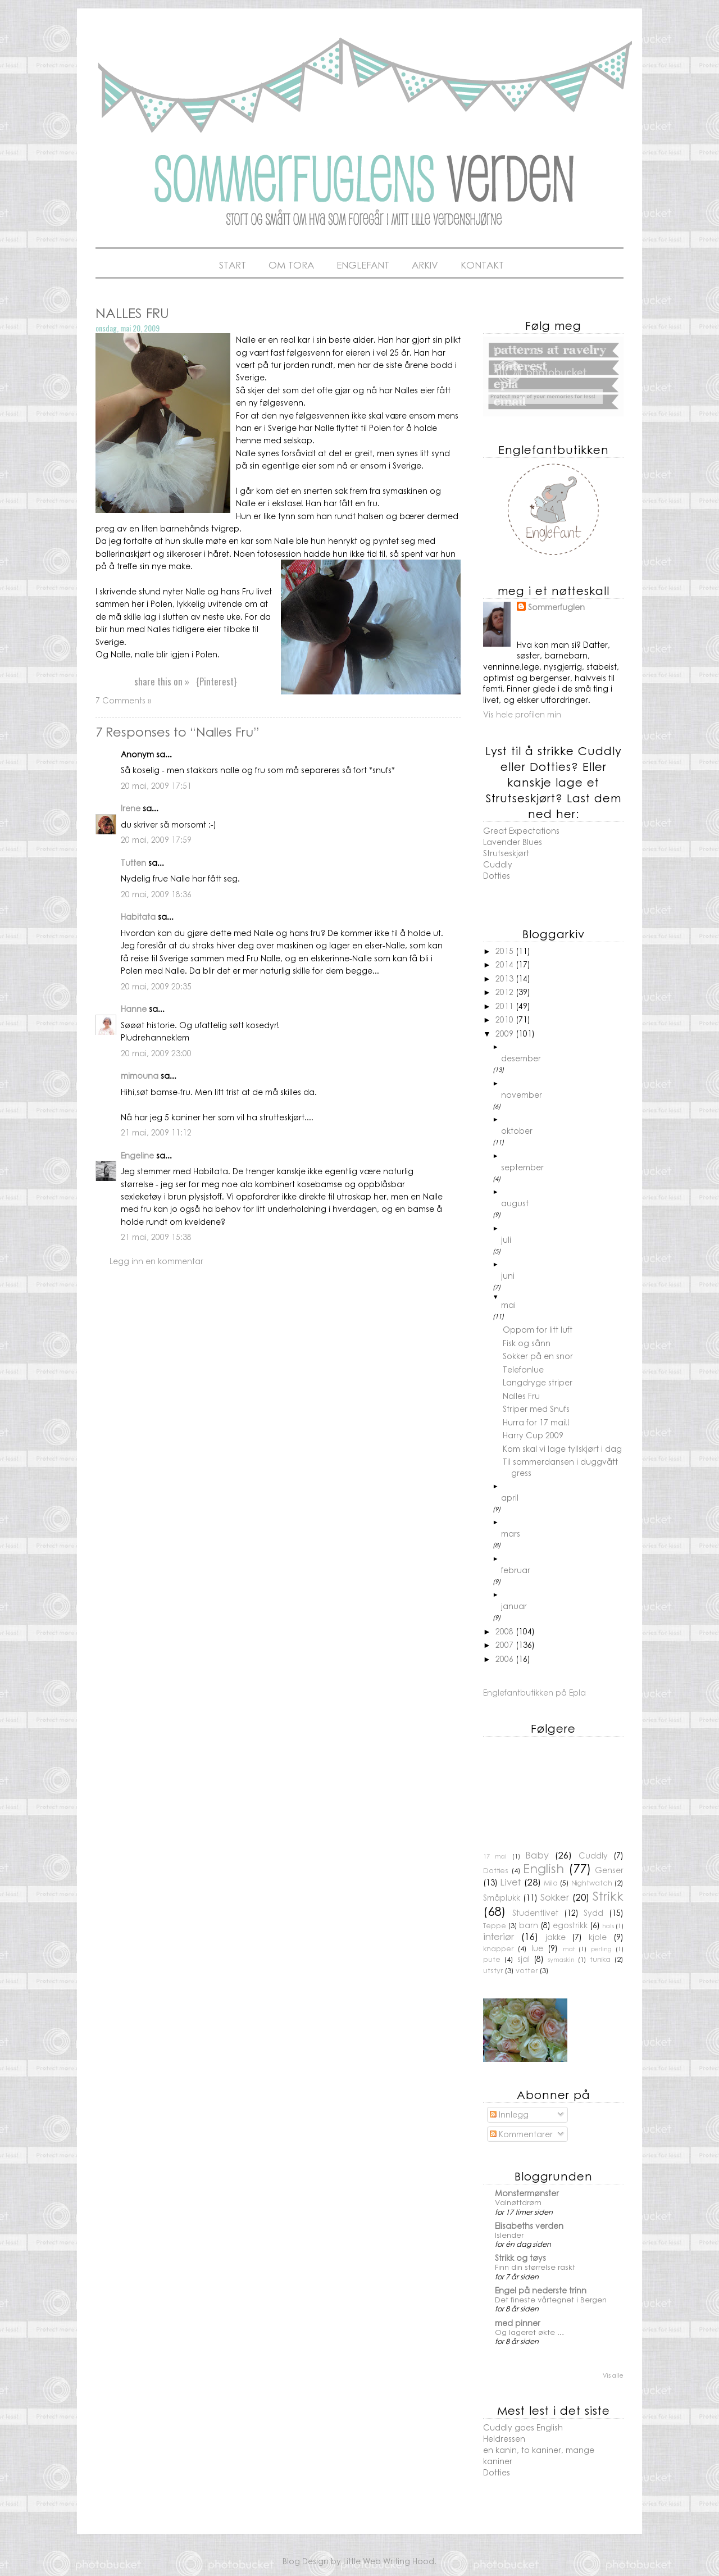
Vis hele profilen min (522, 714)
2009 (505, 1033)
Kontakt (482, 264)
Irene (130, 808)
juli (506, 1239)
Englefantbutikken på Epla (534, 1692)
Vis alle (613, 2375)
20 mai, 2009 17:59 (156, 839)
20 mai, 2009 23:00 (156, 1052)
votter (527, 1970)
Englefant (362, 264)
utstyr (493, 1970)
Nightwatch (591, 1883)
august (515, 1203)
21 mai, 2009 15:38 (156, 1236)
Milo (551, 1883)
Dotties (496, 875)
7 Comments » (123, 700)
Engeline (137, 1155)
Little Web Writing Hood (388, 2560)
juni (508, 1275)
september (522, 1167)
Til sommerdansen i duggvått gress (560, 1467)
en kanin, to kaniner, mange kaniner (538, 2455)
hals (608, 1925)
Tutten (133, 862)
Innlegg (509, 2114)
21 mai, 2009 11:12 (156, 1132)
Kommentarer (521, 2133)
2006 (505, 1658)
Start (232, 264)
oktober (517, 1130)
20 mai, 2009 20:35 (156, 986)
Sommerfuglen (556, 607)
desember (521, 1058)
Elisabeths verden (529, 2225)
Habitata (138, 916)
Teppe (494, 1925)
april (509, 1497)
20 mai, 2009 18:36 (156, 893)
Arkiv (425, 264)
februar (515, 1569)
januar (514, 1605)
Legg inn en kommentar (156, 1260)
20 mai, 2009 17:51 (156, 785)
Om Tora (291, 264)
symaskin (561, 1959)
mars (510, 1533)
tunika (600, 1959)
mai (508, 1304)
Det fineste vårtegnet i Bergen (551, 2299)
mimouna (139, 1075)
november (521, 1094)
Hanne (134, 1008)
